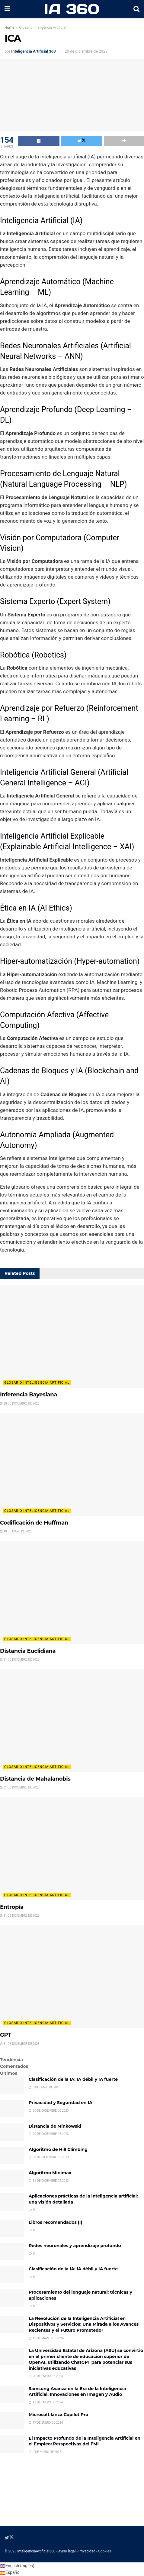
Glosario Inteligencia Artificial (42, 27)
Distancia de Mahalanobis (35, 1778)
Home (9, 27)
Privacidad (86, 2551)
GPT (5, 2035)
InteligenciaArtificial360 (36, 2551)
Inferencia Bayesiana (28, 1394)
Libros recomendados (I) (55, 2222)
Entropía (12, 1907)
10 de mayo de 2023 (16, 1531)
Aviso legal (67, 2551)
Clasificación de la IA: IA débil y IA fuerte (73, 2079)
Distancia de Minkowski (55, 2126)
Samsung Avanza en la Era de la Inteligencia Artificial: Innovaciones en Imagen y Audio (77, 2391)
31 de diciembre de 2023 (20, 1659)
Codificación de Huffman (34, 1522)
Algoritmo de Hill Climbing (58, 2149)
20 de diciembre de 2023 (86, 51)
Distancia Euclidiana (28, 1651)
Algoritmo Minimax (50, 2172)
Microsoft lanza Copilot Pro (58, 2414)
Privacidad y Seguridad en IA (60, 2102)
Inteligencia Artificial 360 (33, 51)
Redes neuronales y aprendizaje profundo (75, 2245)
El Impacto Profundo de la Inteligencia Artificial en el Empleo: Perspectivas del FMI (84, 2441)
